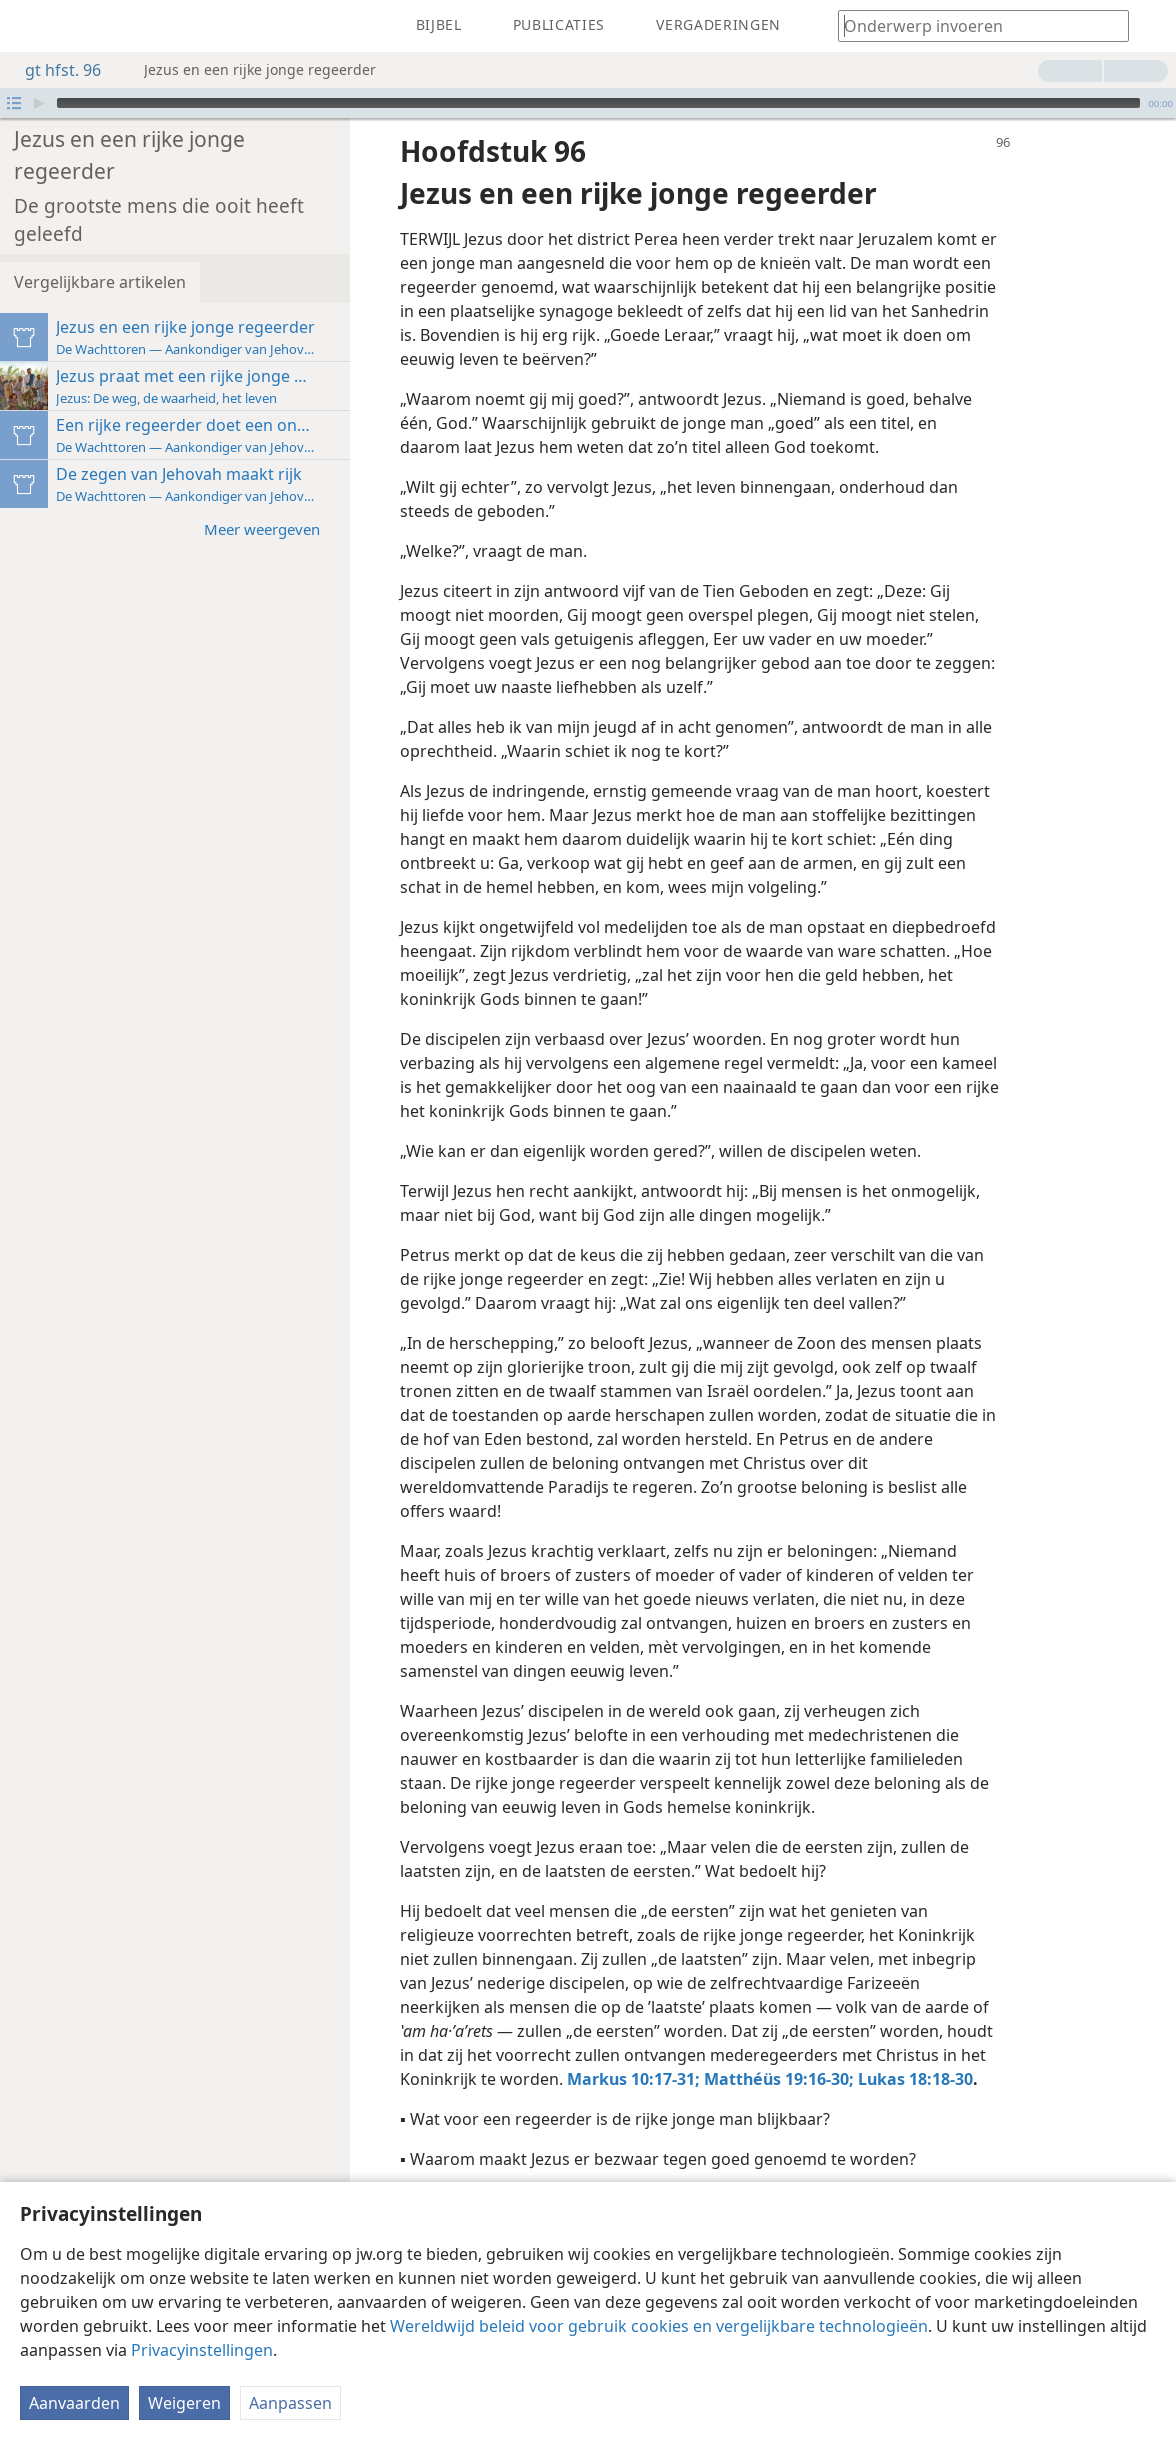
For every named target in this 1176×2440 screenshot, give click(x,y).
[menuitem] (30, 26)
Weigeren (184, 2403)
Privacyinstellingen (202, 2350)
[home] (30, 26)
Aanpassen (290, 2403)
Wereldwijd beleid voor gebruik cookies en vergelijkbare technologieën (659, 2326)
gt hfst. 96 (53, 70)
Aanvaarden (74, 2403)
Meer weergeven (272, 498)
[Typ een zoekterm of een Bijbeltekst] (974, 25)
